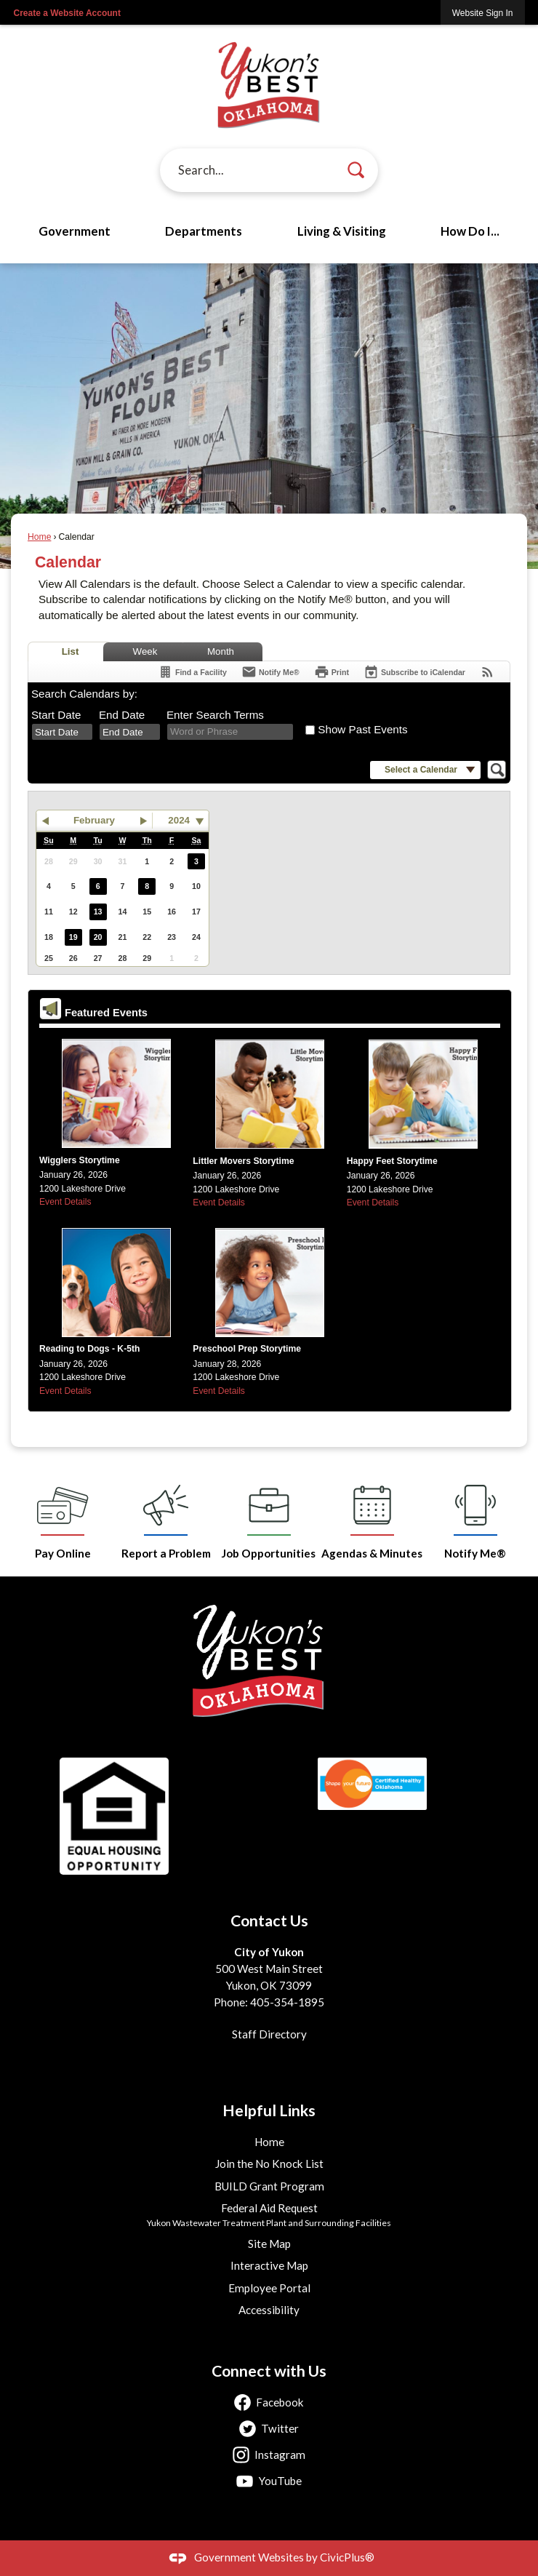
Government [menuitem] (75, 231)
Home (39, 537)
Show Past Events (362, 729)
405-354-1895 (287, 2002)
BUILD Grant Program (269, 2186)
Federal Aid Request (269, 2207)
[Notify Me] (270, 671)
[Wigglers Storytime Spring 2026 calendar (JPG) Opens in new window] (116, 1095)
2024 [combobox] (179, 820)
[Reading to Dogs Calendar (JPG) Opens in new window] (116, 1284)
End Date (122, 715)
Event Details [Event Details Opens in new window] (65, 1202)
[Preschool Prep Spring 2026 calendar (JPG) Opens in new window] (269, 1284)
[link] (483, 12)
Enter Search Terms (215, 715)
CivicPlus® (347, 2557)
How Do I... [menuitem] (470, 231)
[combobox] (62, 732)
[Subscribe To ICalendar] (414, 671)
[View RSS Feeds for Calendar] (487, 671)
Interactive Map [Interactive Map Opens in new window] (269, 2265)
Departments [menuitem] (203, 231)
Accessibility (269, 2309)
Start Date (56, 715)
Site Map (269, 2243)
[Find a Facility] (192, 671)
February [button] (94, 820)
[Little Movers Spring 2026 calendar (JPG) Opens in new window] (269, 1096)
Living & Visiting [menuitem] (341, 231)
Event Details (373, 1202)
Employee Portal (269, 2287)
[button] (356, 170)
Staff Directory (269, 2034)
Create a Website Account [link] (67, 13)
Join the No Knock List (269, 2163)
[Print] (331, 671)
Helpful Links (269, 2110)
